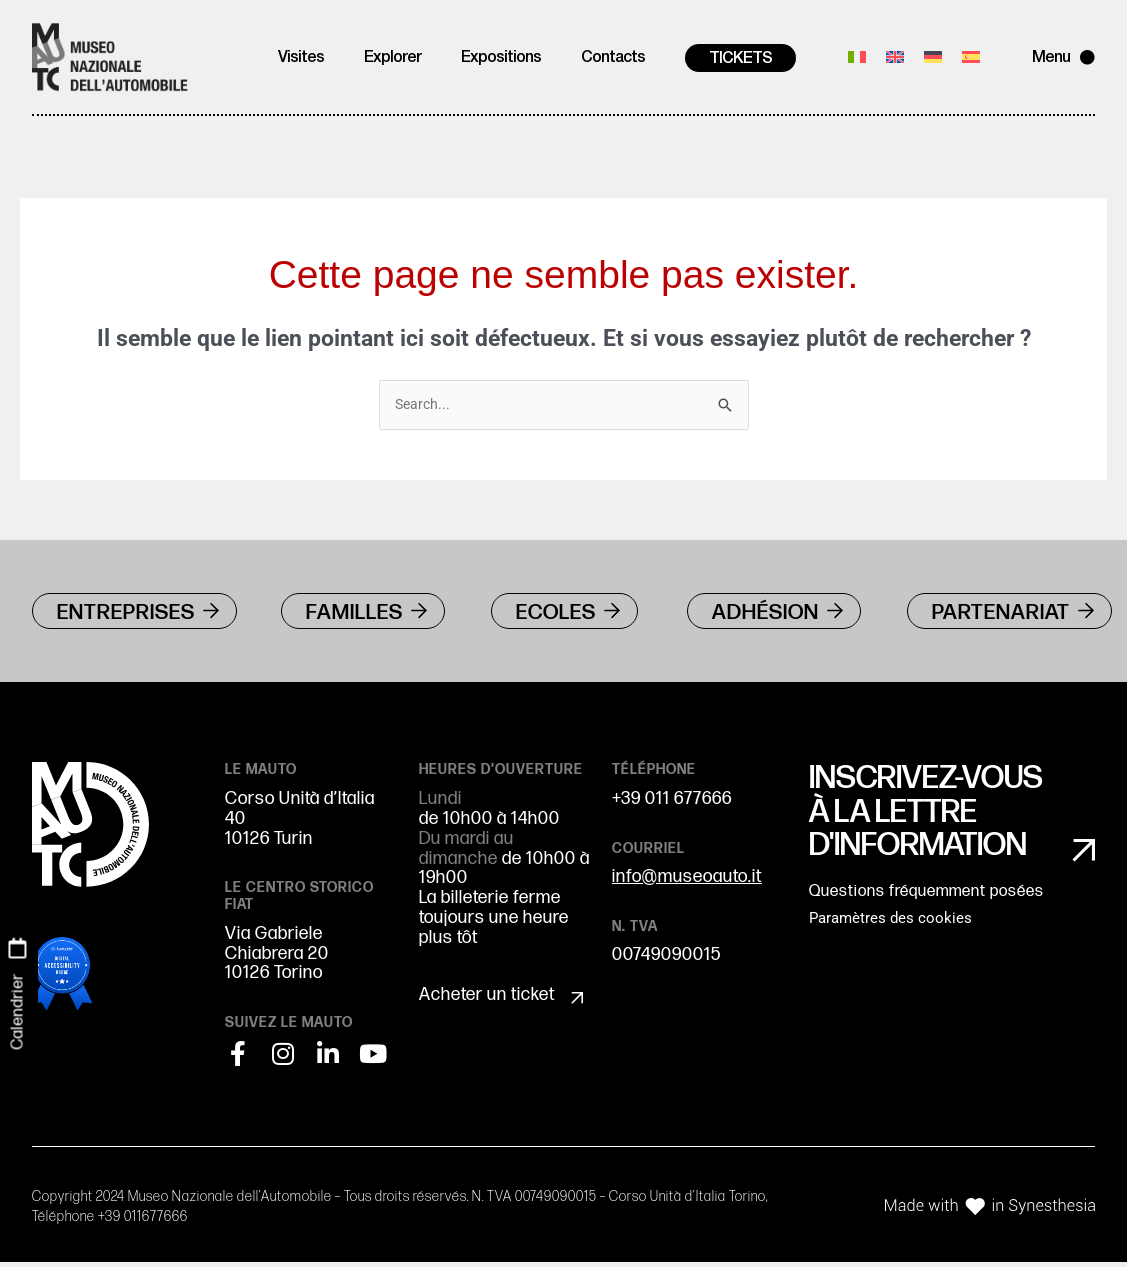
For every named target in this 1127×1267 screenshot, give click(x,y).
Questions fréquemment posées (926, 902)
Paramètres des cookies (890, 929)
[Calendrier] (18, 948)
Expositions (501, 58)
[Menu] (1087, 57)
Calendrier (17, 1011)
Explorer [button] (392, 58)
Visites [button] (301, 58)
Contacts (613, 58)
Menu (1051, 58)
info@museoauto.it (687, 882)
